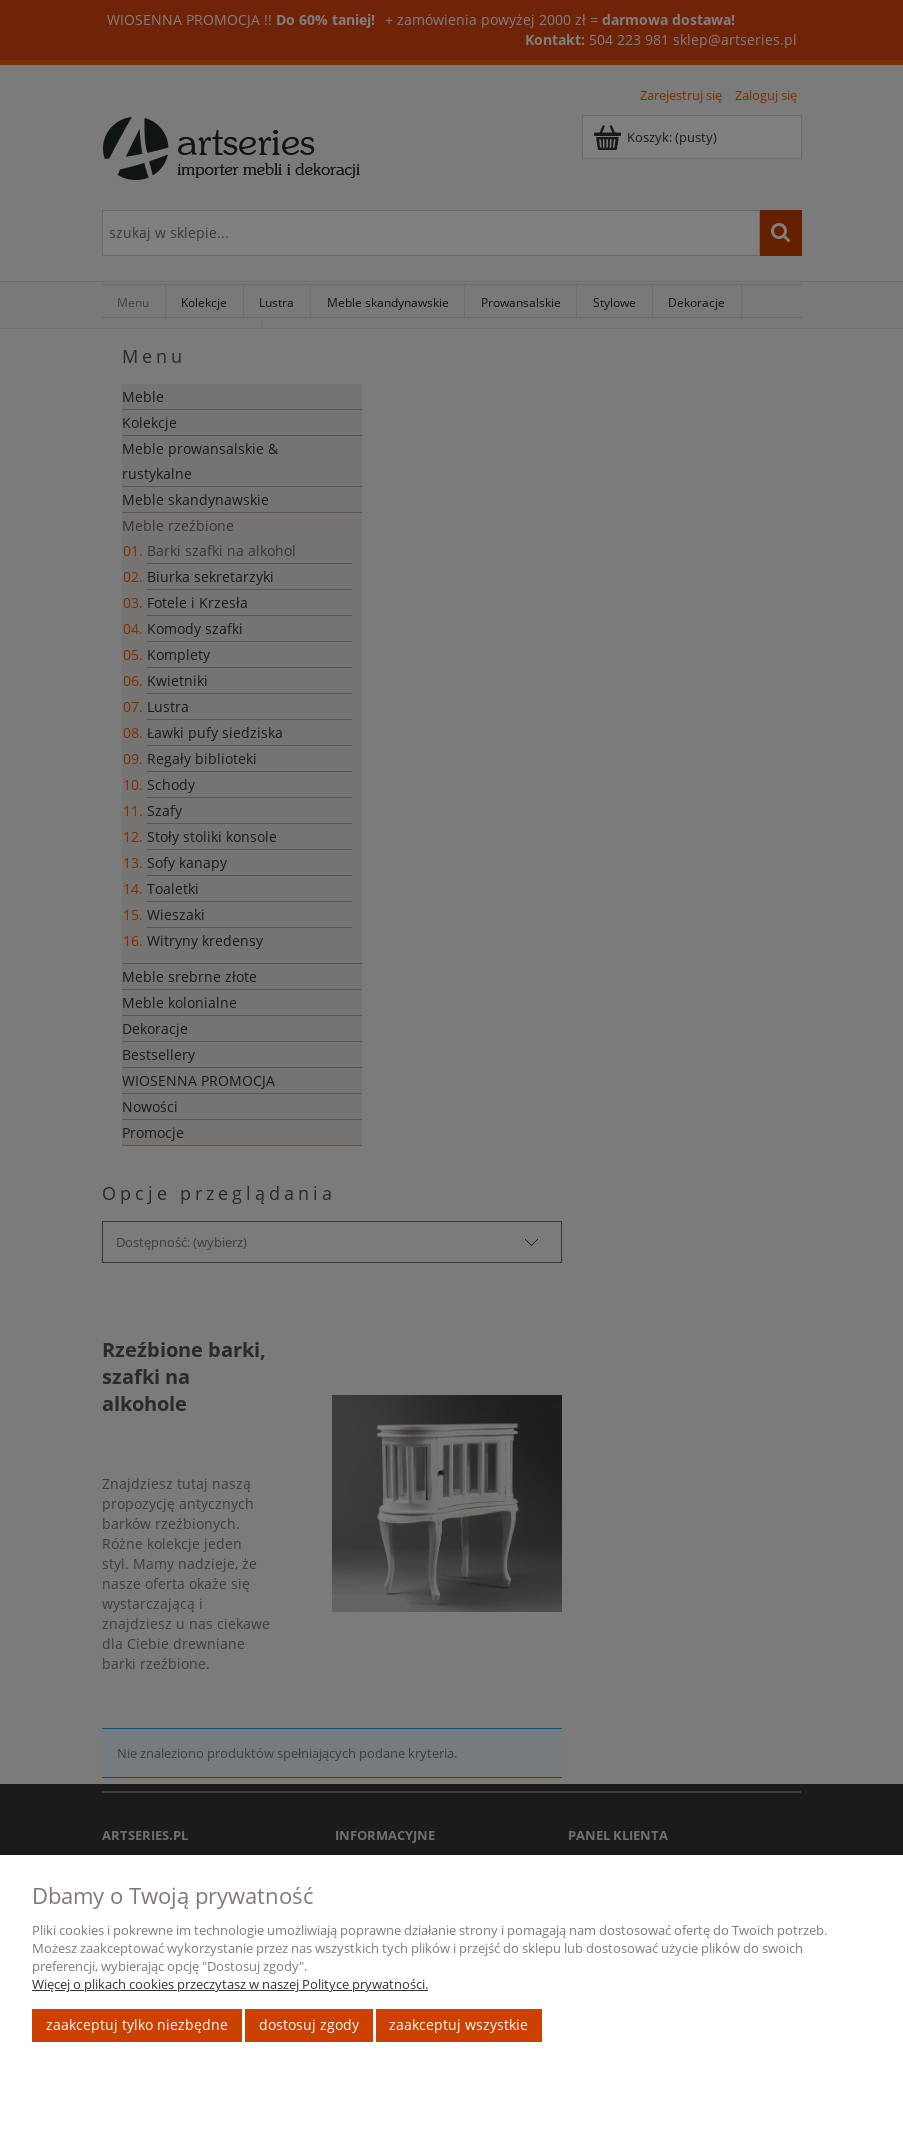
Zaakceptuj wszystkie (458, 2024)
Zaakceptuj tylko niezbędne (137, 2024)
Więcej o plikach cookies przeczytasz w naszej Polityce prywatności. (230, 1984)
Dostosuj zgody (309, 2024)
